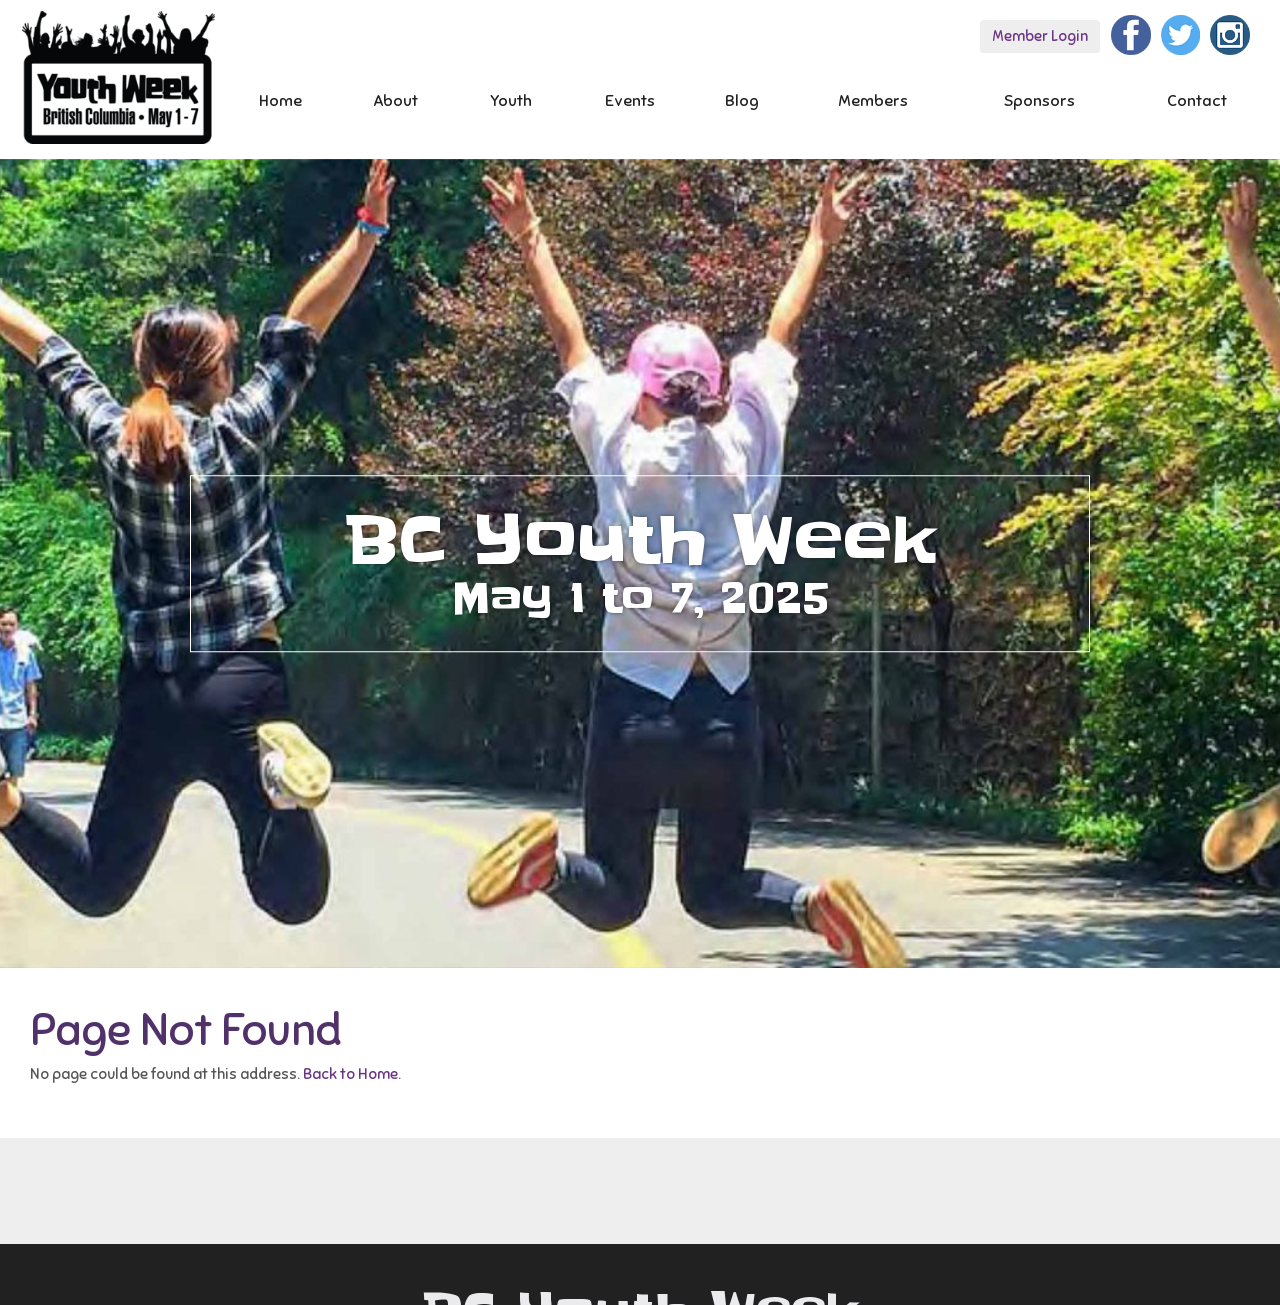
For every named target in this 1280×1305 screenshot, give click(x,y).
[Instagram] (1230, 32)
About (395, 101)
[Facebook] (1131, 32)
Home (280, 101)
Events (630, 101)
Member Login (1040, 36)
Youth (511, 101)
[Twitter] (1181, 32)
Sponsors (1039, 101)
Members (873, 101)
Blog (742, 101)
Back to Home (350, 1074)
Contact (1197, 101)
